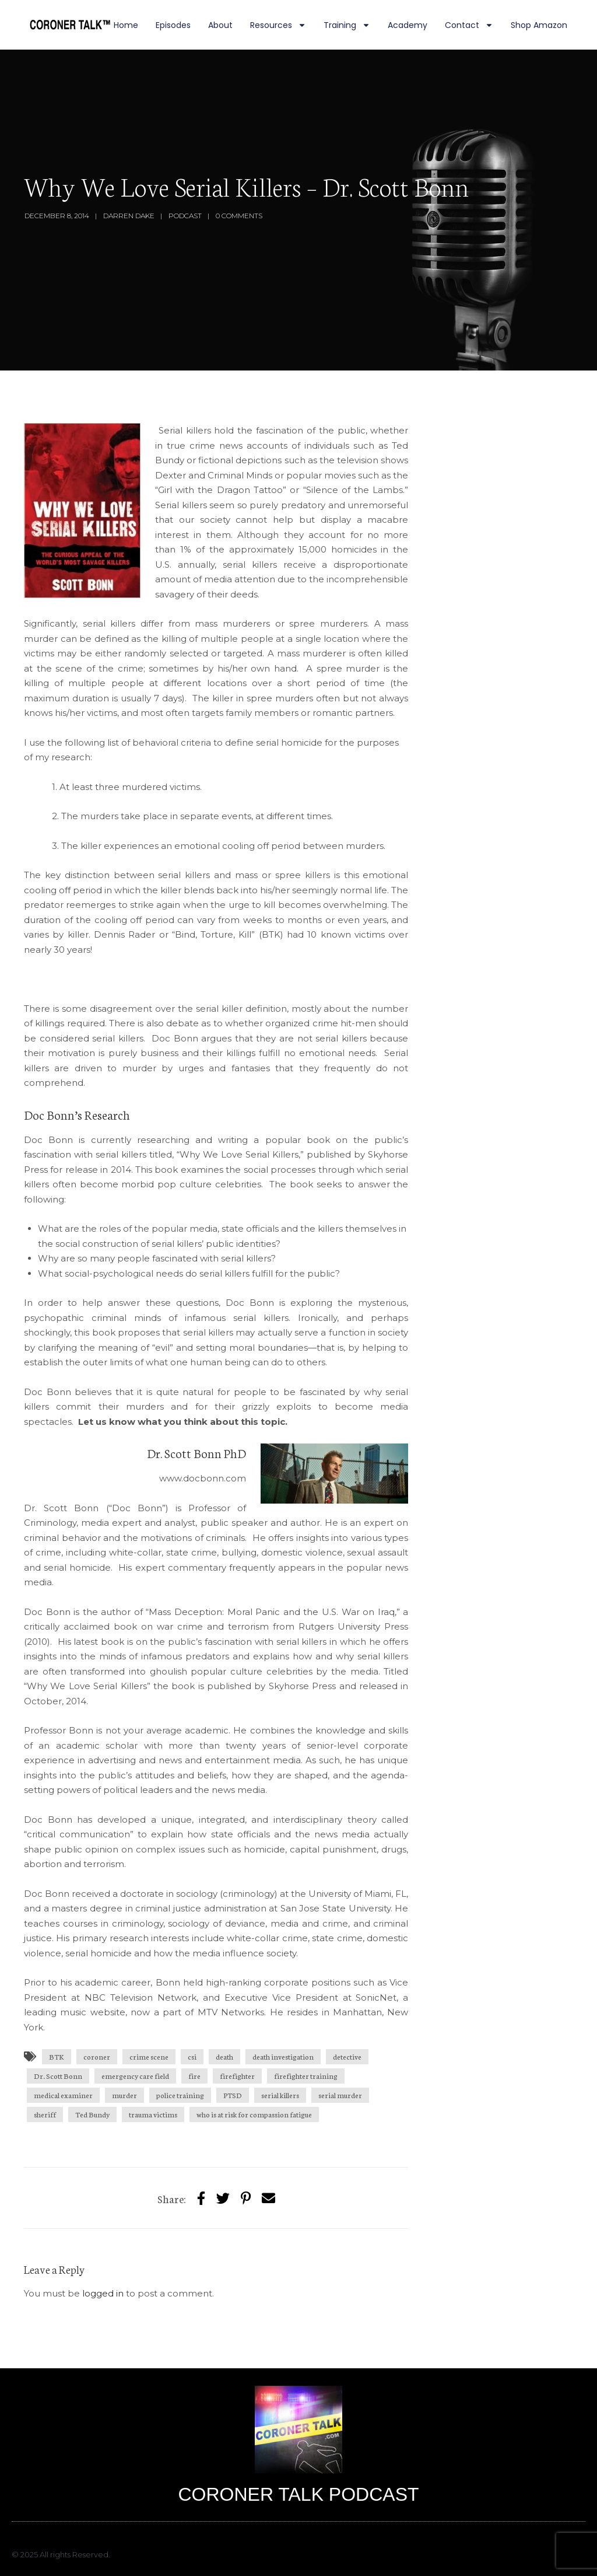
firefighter (237, 2076)
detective (347, 2056)
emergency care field (135, 2076)
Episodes (173, 25)
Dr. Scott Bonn (58, 2076)
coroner (96, 2056)
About (220, 25)
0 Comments (239, 215)
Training (347, 25)
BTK (56, 2056)
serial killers (280, 2095)
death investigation (283, 2056)
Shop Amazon (539, 25)
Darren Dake (128, 215)
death (224, 2056)
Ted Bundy (92, 2114)
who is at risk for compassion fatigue (254, 2114)
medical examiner (63, 2095)
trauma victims (153, 2114)
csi (192, 2056)
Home (126, 25)
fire (194, 2076)
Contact (469, 25)
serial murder (340, 2095)
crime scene (148, 2056)
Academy (407, 25)
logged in (103, 2293)
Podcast (185, 215)
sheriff (45, 2114)
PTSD (232, 2095)
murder (124, 2095)
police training (180, 2095)
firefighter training (306, 2076)
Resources (278, 25)
